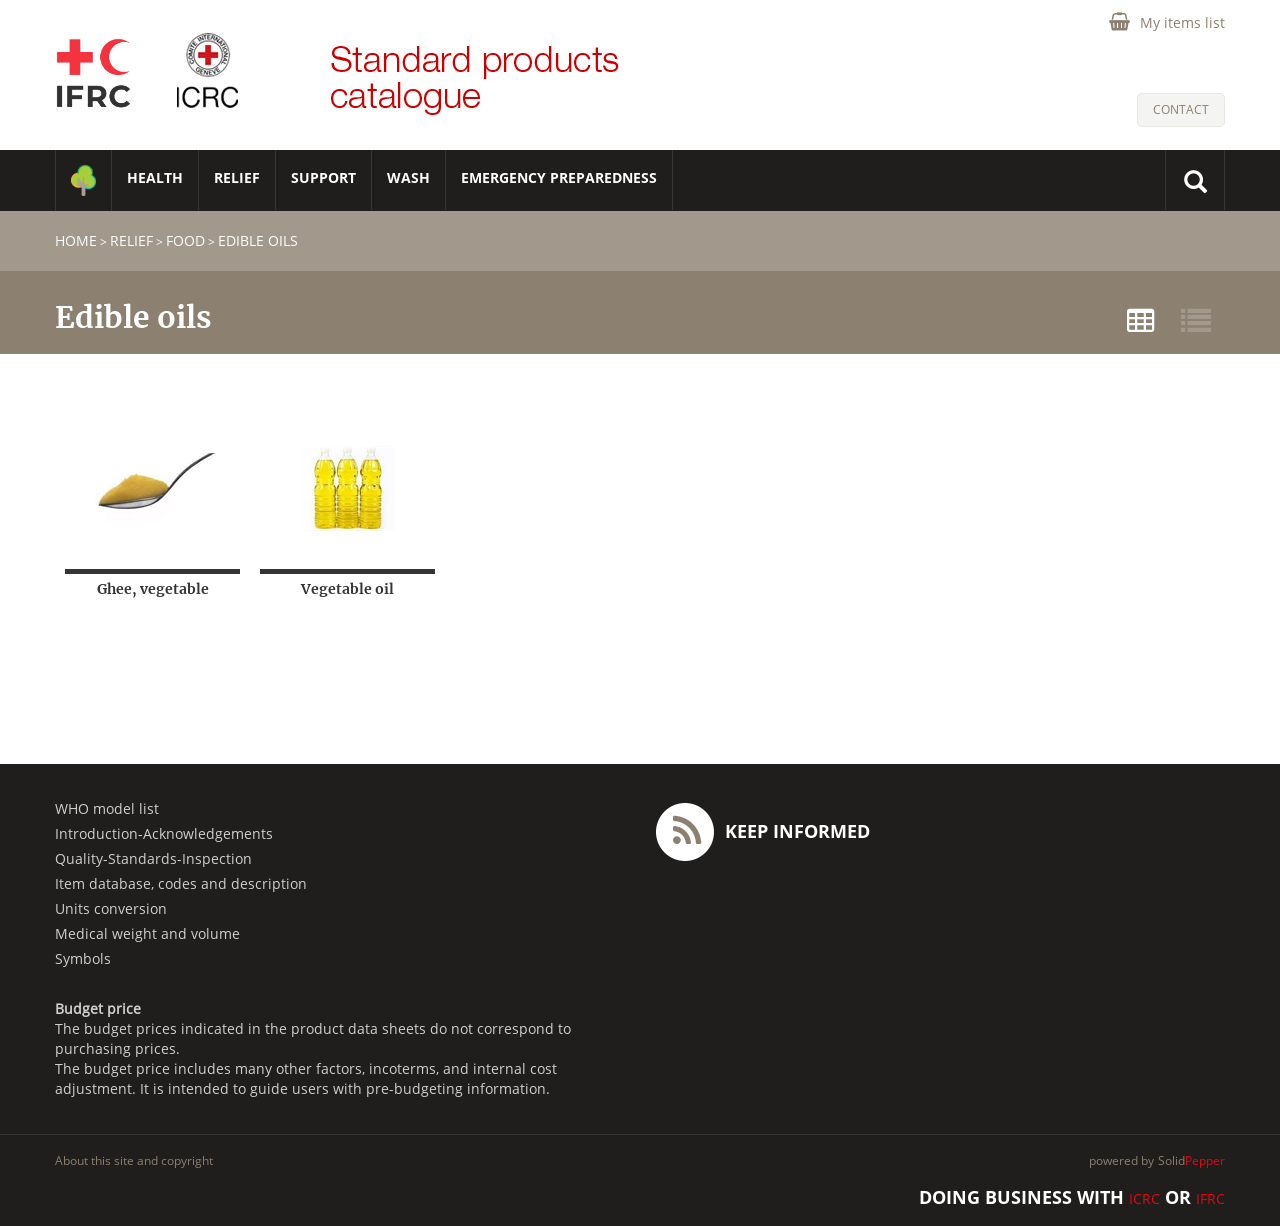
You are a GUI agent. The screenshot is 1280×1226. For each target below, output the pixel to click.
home (76, 240)
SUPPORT (323, 177)
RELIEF (237, 177)
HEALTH (155, 177)
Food (185, 240)
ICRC (1144, 1198)
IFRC (1210, 1198)
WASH (408, 177)
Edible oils (258, 240)
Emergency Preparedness (559, 177)
